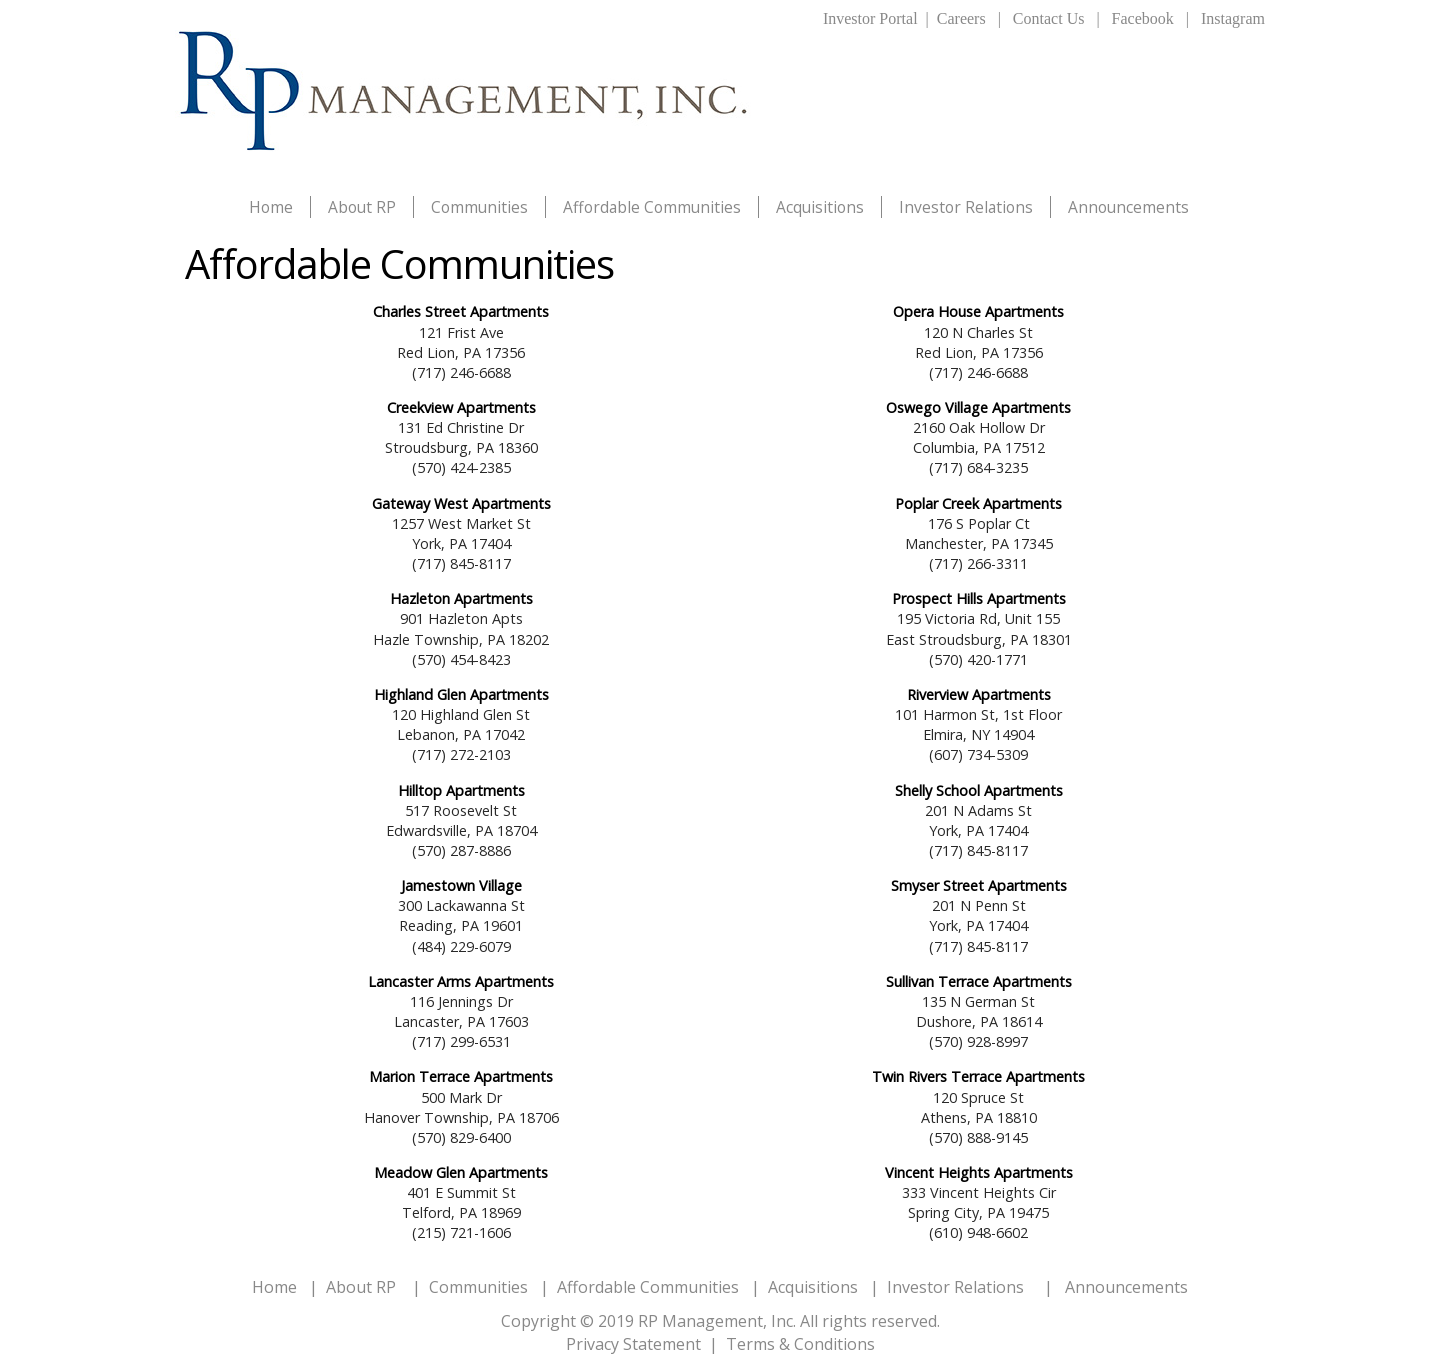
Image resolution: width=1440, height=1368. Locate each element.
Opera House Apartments (978, 311)
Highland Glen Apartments (461, 694)
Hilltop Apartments (461, 790)
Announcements (1128, 207)
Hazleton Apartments (461, 598)
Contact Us (1049, 18)
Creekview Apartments (461, 407)
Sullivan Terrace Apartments (979, 981)
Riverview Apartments (979, 694)
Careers (961, 18)
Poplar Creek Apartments (978, 503)
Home (271, 207)
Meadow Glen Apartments (461, 1172)
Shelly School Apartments (979, 790)
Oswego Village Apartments (978, 407)
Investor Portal (870, 18)
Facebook (1143, 18)
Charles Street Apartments (461, 311)
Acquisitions (820, 207)
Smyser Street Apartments (979, 885)
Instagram (1233, 18)
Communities (479, 207)
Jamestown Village (461, 885)
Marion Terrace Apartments (461, 1076)
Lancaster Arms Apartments (461, 981)
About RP (362, 207)
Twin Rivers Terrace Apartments (978, 1076)
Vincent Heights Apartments (979, 1172)
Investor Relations (966, 207)
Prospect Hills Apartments (979, 598)
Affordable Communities (652, 207)
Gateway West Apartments (461, 503)
